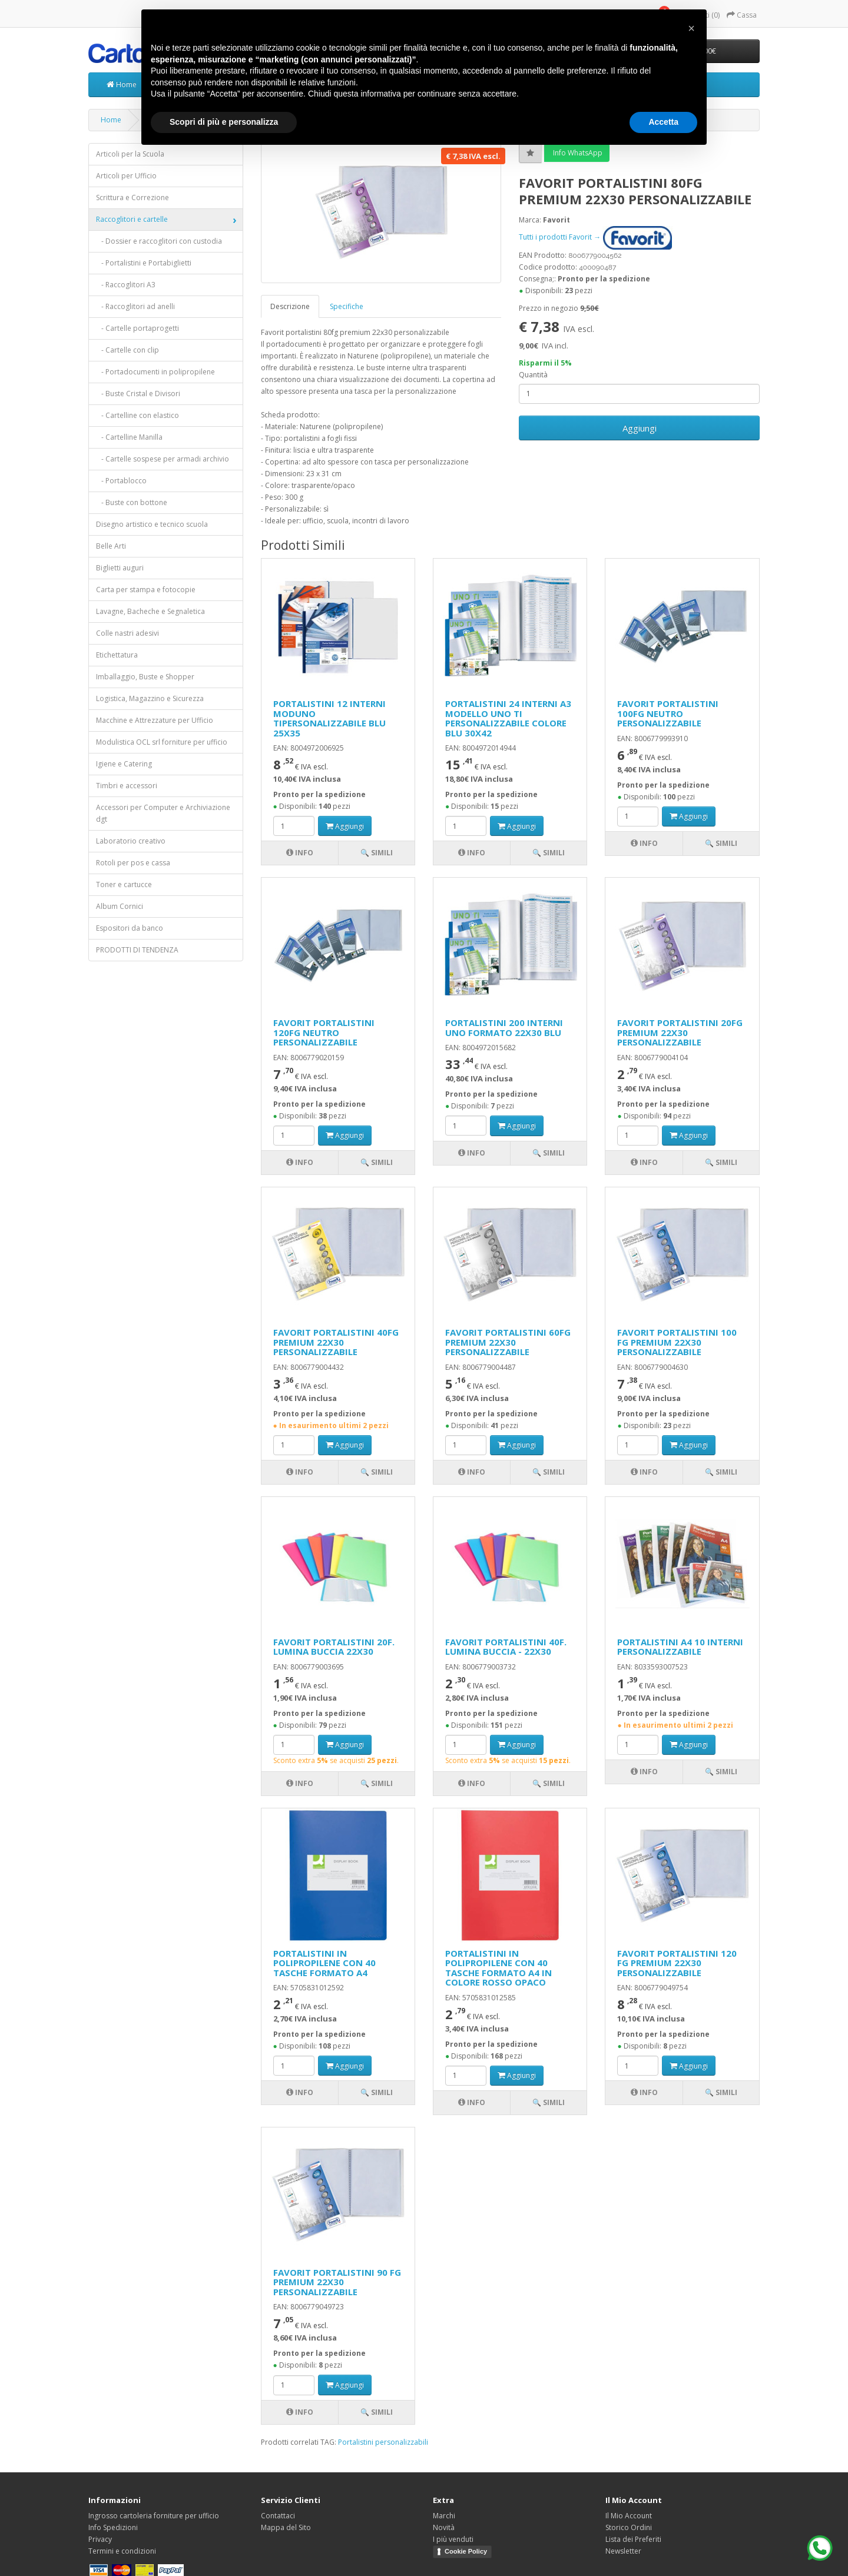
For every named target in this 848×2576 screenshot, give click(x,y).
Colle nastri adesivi (127, 633)
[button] (691, 28)
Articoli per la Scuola (130, 154)
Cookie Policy (466, 2551)
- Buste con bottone (131, 502)
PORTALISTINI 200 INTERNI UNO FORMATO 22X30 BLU (504, 1027)
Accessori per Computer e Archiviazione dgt (163, 813)
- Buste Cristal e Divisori (138, 394)
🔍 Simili (376, 853)
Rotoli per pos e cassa (133, 863)
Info (299, 853)
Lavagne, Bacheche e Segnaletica (150, 611)
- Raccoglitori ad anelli (135, 306)
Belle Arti (111, 546)
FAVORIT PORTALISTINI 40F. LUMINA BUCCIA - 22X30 (506, 1647)
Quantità (533, 375)
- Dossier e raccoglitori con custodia (159, 241)
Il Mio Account (628, 2516)
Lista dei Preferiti (633, 2539)
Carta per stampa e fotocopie (146, 590)
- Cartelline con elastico (137, 415)
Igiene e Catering (124, 764)
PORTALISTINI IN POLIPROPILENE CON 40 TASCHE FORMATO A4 (324, 1963)
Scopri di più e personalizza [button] (224, 122)
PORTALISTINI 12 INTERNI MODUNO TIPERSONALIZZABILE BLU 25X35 (329, 718)
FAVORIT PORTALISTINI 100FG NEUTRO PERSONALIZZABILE (667, 713)
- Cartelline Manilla (129, 437)
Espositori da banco (129, 928)
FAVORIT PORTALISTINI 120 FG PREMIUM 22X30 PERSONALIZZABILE (677, 1963)
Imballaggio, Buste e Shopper (145, 677)
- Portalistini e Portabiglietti (143, 263)
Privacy (100, 2539)
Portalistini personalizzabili (383, 2442)
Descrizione (290, 306)
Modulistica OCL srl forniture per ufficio (161, 742)
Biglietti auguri (120, 568)
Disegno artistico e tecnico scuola (152, 524)
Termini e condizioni (122, 2551)
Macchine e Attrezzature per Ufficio (154, 720)
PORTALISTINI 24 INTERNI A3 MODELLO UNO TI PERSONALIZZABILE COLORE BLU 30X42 (508, 718)
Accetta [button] (663, 122)
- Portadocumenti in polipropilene (155, 372)
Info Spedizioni (113, 2527)
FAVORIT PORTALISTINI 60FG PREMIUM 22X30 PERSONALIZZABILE (508, 1341)
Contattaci (278, 2516)
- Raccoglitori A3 (125, 285)
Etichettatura (117, 655)
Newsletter (623, 2551)
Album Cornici (119, 906)
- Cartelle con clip (127, 350)
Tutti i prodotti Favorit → (596, 237)
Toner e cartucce (124, 884)
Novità (444, 2527)
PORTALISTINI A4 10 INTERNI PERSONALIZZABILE (680, 1647)
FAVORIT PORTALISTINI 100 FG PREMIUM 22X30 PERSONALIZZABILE (677, 1341)
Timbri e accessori (126, 786)
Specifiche (346, 306)
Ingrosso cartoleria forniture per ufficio (153, 2516)
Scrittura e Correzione (132, 197)
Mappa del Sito (286, 2527)
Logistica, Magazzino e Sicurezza (150, 698)
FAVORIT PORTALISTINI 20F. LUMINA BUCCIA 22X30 (334, 1647)
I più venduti (453, 2539)
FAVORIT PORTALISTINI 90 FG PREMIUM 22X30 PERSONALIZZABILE (337, 2282)
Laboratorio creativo (130, 841)
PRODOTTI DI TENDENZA (137, 950)
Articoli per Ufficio (126, 176)
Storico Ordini (628, 2527)
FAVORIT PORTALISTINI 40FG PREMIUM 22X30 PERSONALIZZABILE (336, 1341)
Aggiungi (639, 428)
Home (122, 84)
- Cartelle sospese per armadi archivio (162, 459)
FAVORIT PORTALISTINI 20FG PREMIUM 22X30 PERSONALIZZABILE (680, 1032)
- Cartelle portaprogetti (137, 328)
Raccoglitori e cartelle (132, 219)
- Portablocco (121, 481)
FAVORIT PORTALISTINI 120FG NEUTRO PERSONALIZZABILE (324, 1032)
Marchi (444, 2516)
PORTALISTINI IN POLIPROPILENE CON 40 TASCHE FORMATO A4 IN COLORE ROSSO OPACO (498, 1968)
